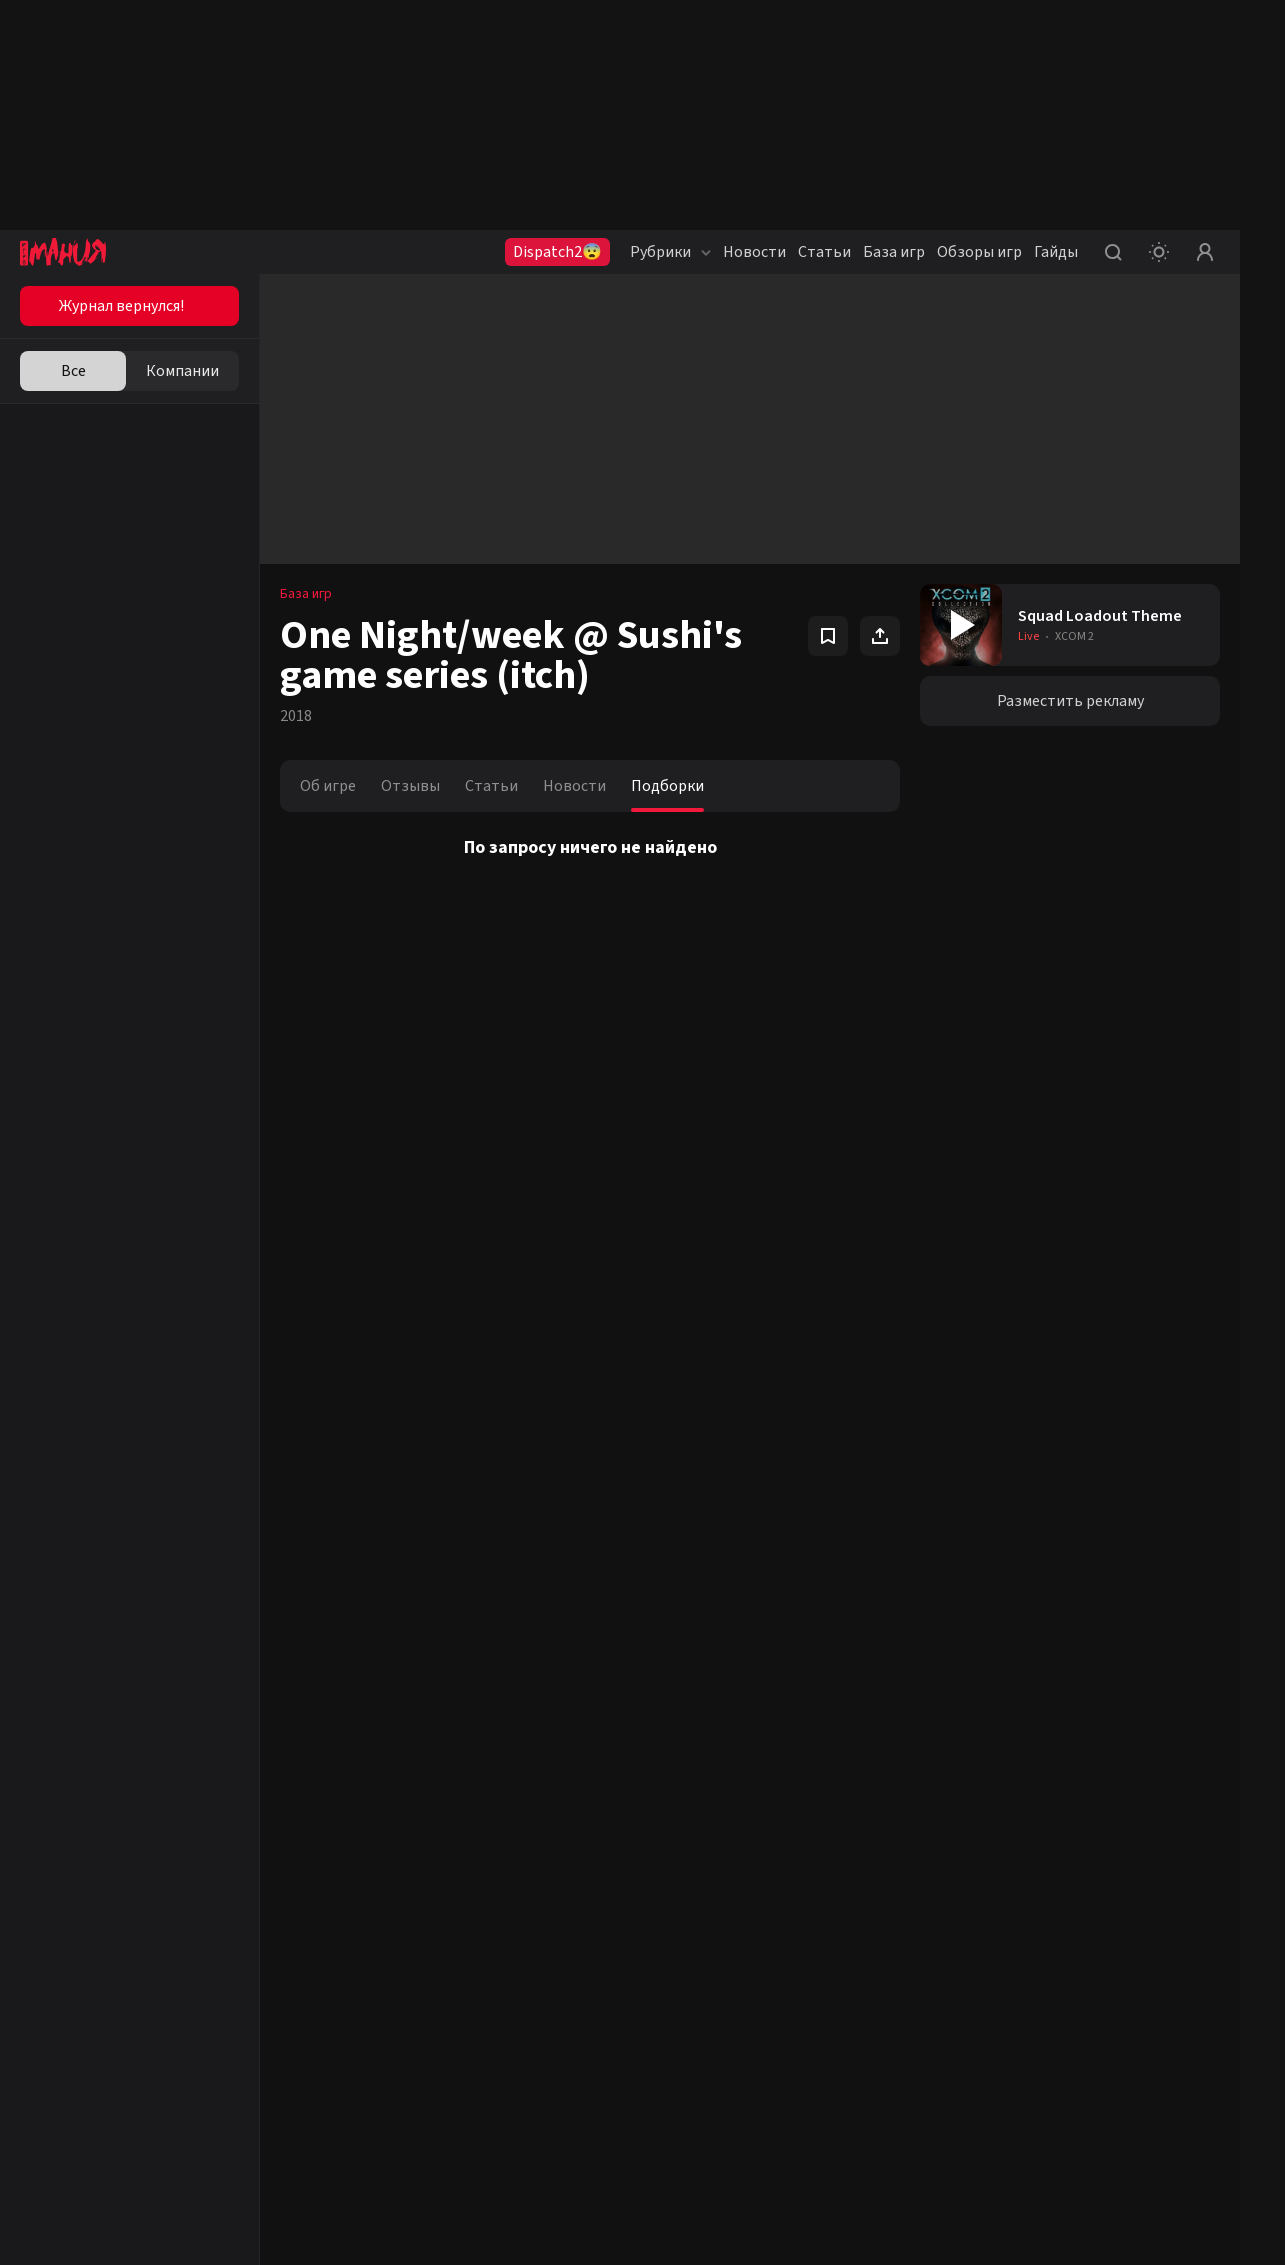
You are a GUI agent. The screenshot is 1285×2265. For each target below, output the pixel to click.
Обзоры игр (979, 252)
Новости (754, 252)
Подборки (667, 786)
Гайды (1056, 252)
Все (73, 371)
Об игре (328, 786)
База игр (894, 252)
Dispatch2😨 (557, 252)
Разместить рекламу (1070, 701)
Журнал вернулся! (121, 306)
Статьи (824, 252)
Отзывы (410, 786)
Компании (182, 371)
